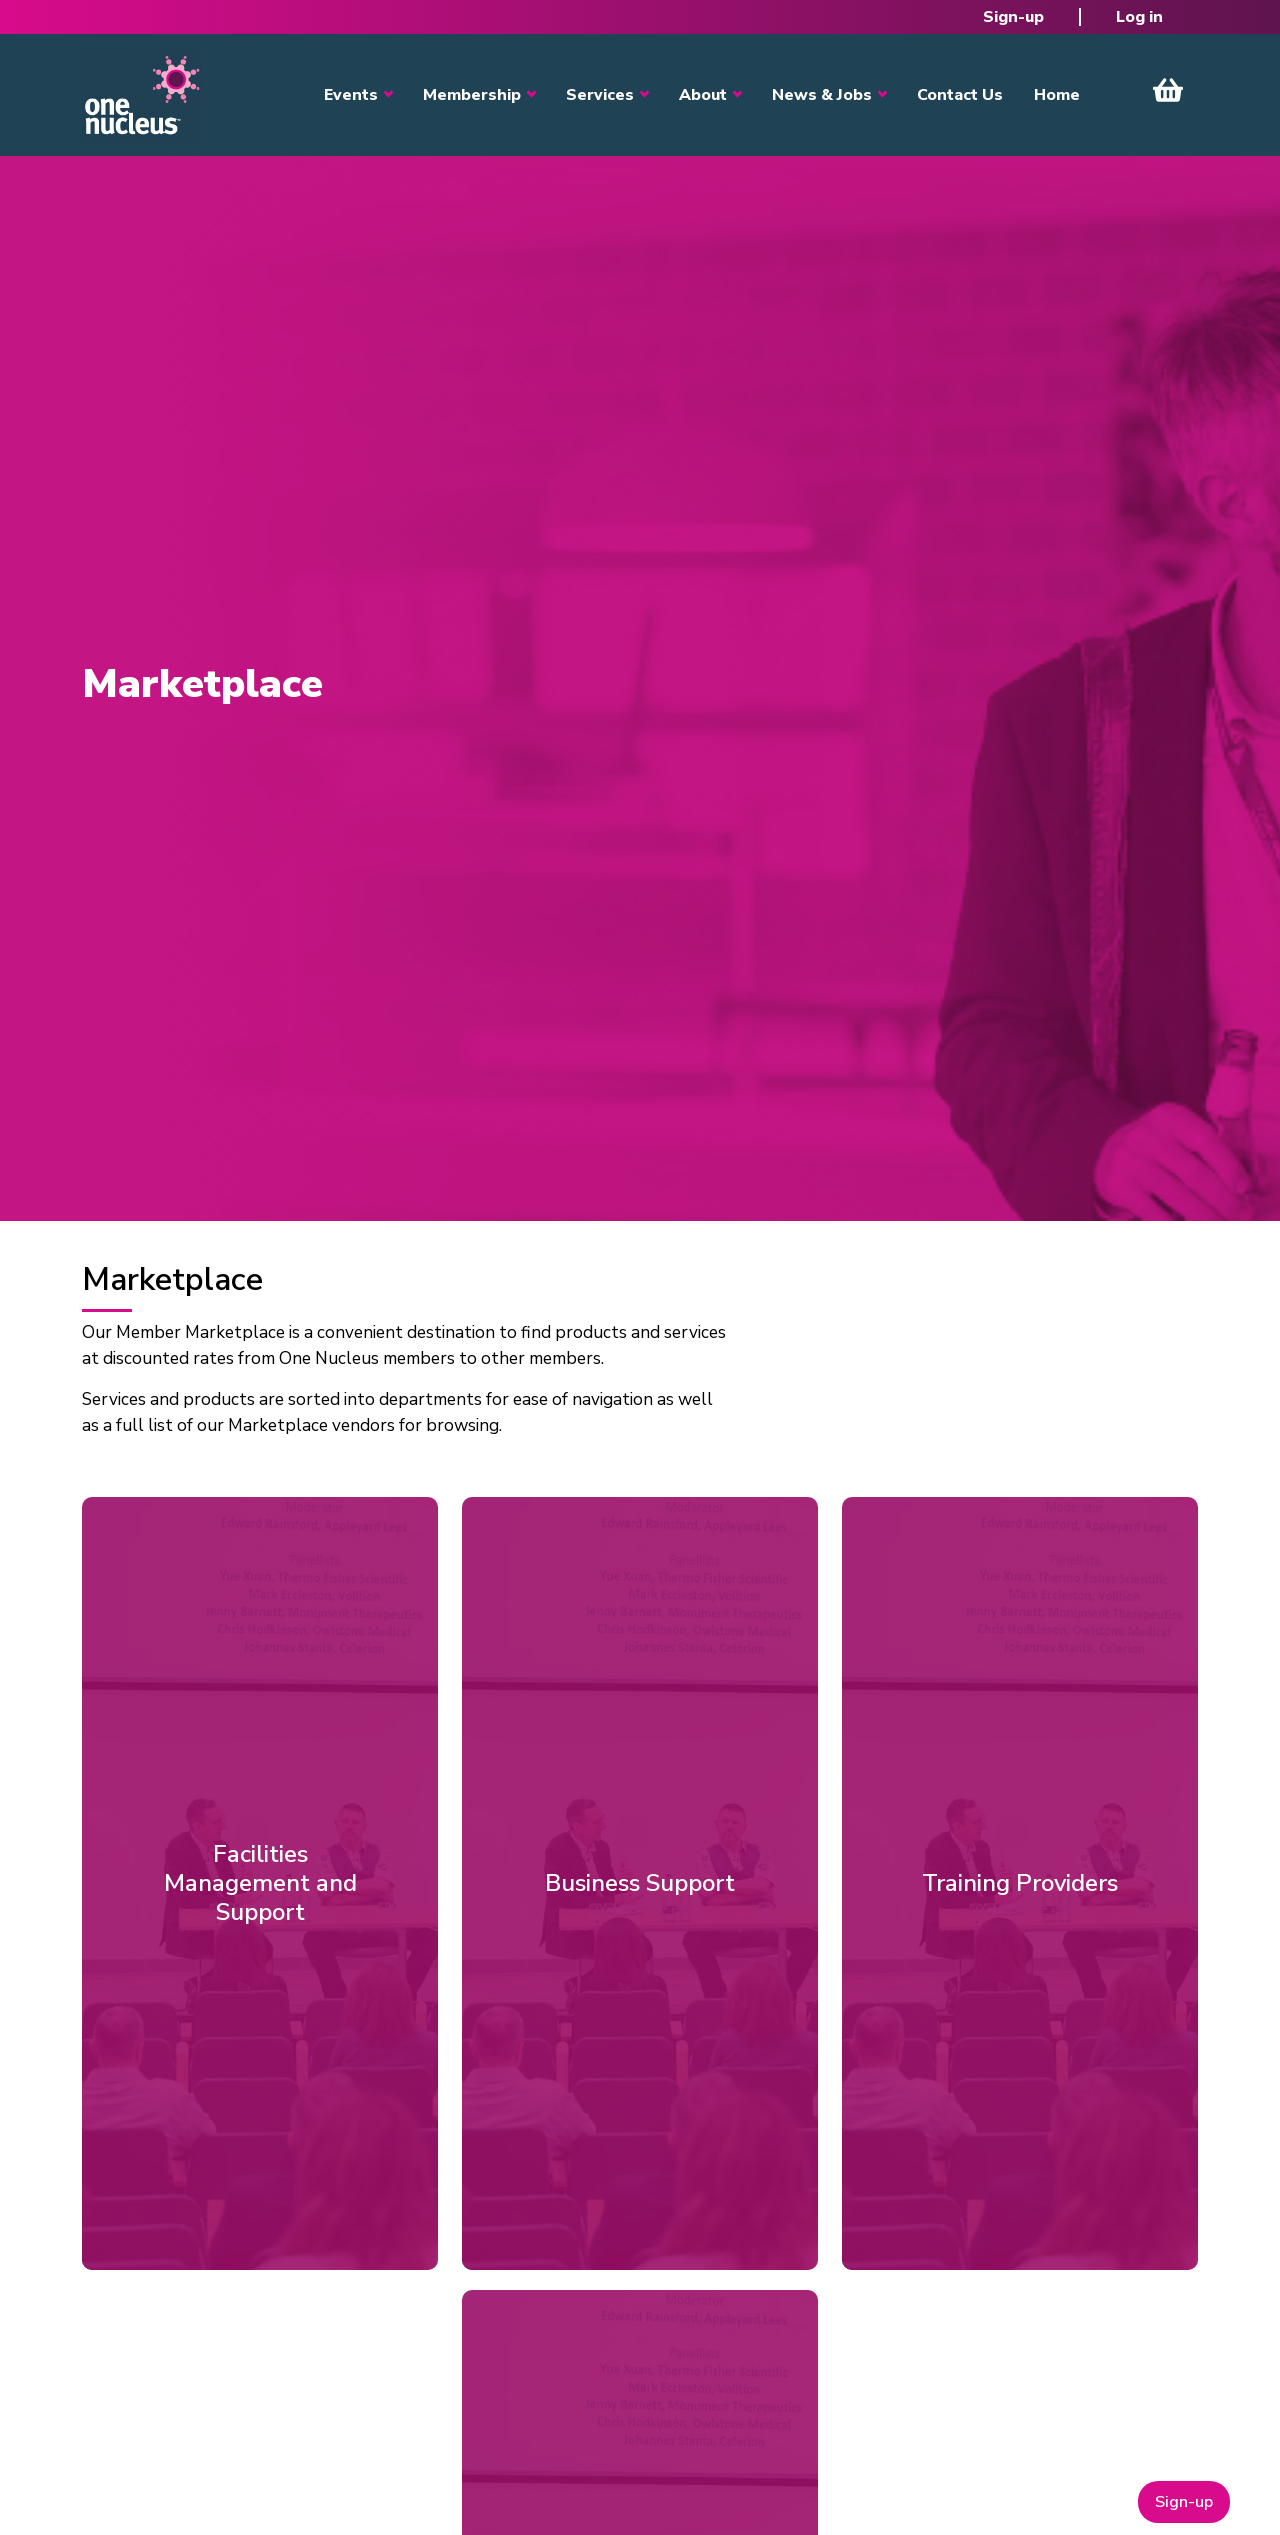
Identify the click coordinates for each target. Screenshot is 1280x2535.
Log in (1139, 17)
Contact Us (960, 95)
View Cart (1168, 90)
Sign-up (1013, 17)
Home (1057, 95)
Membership (472, 95)
